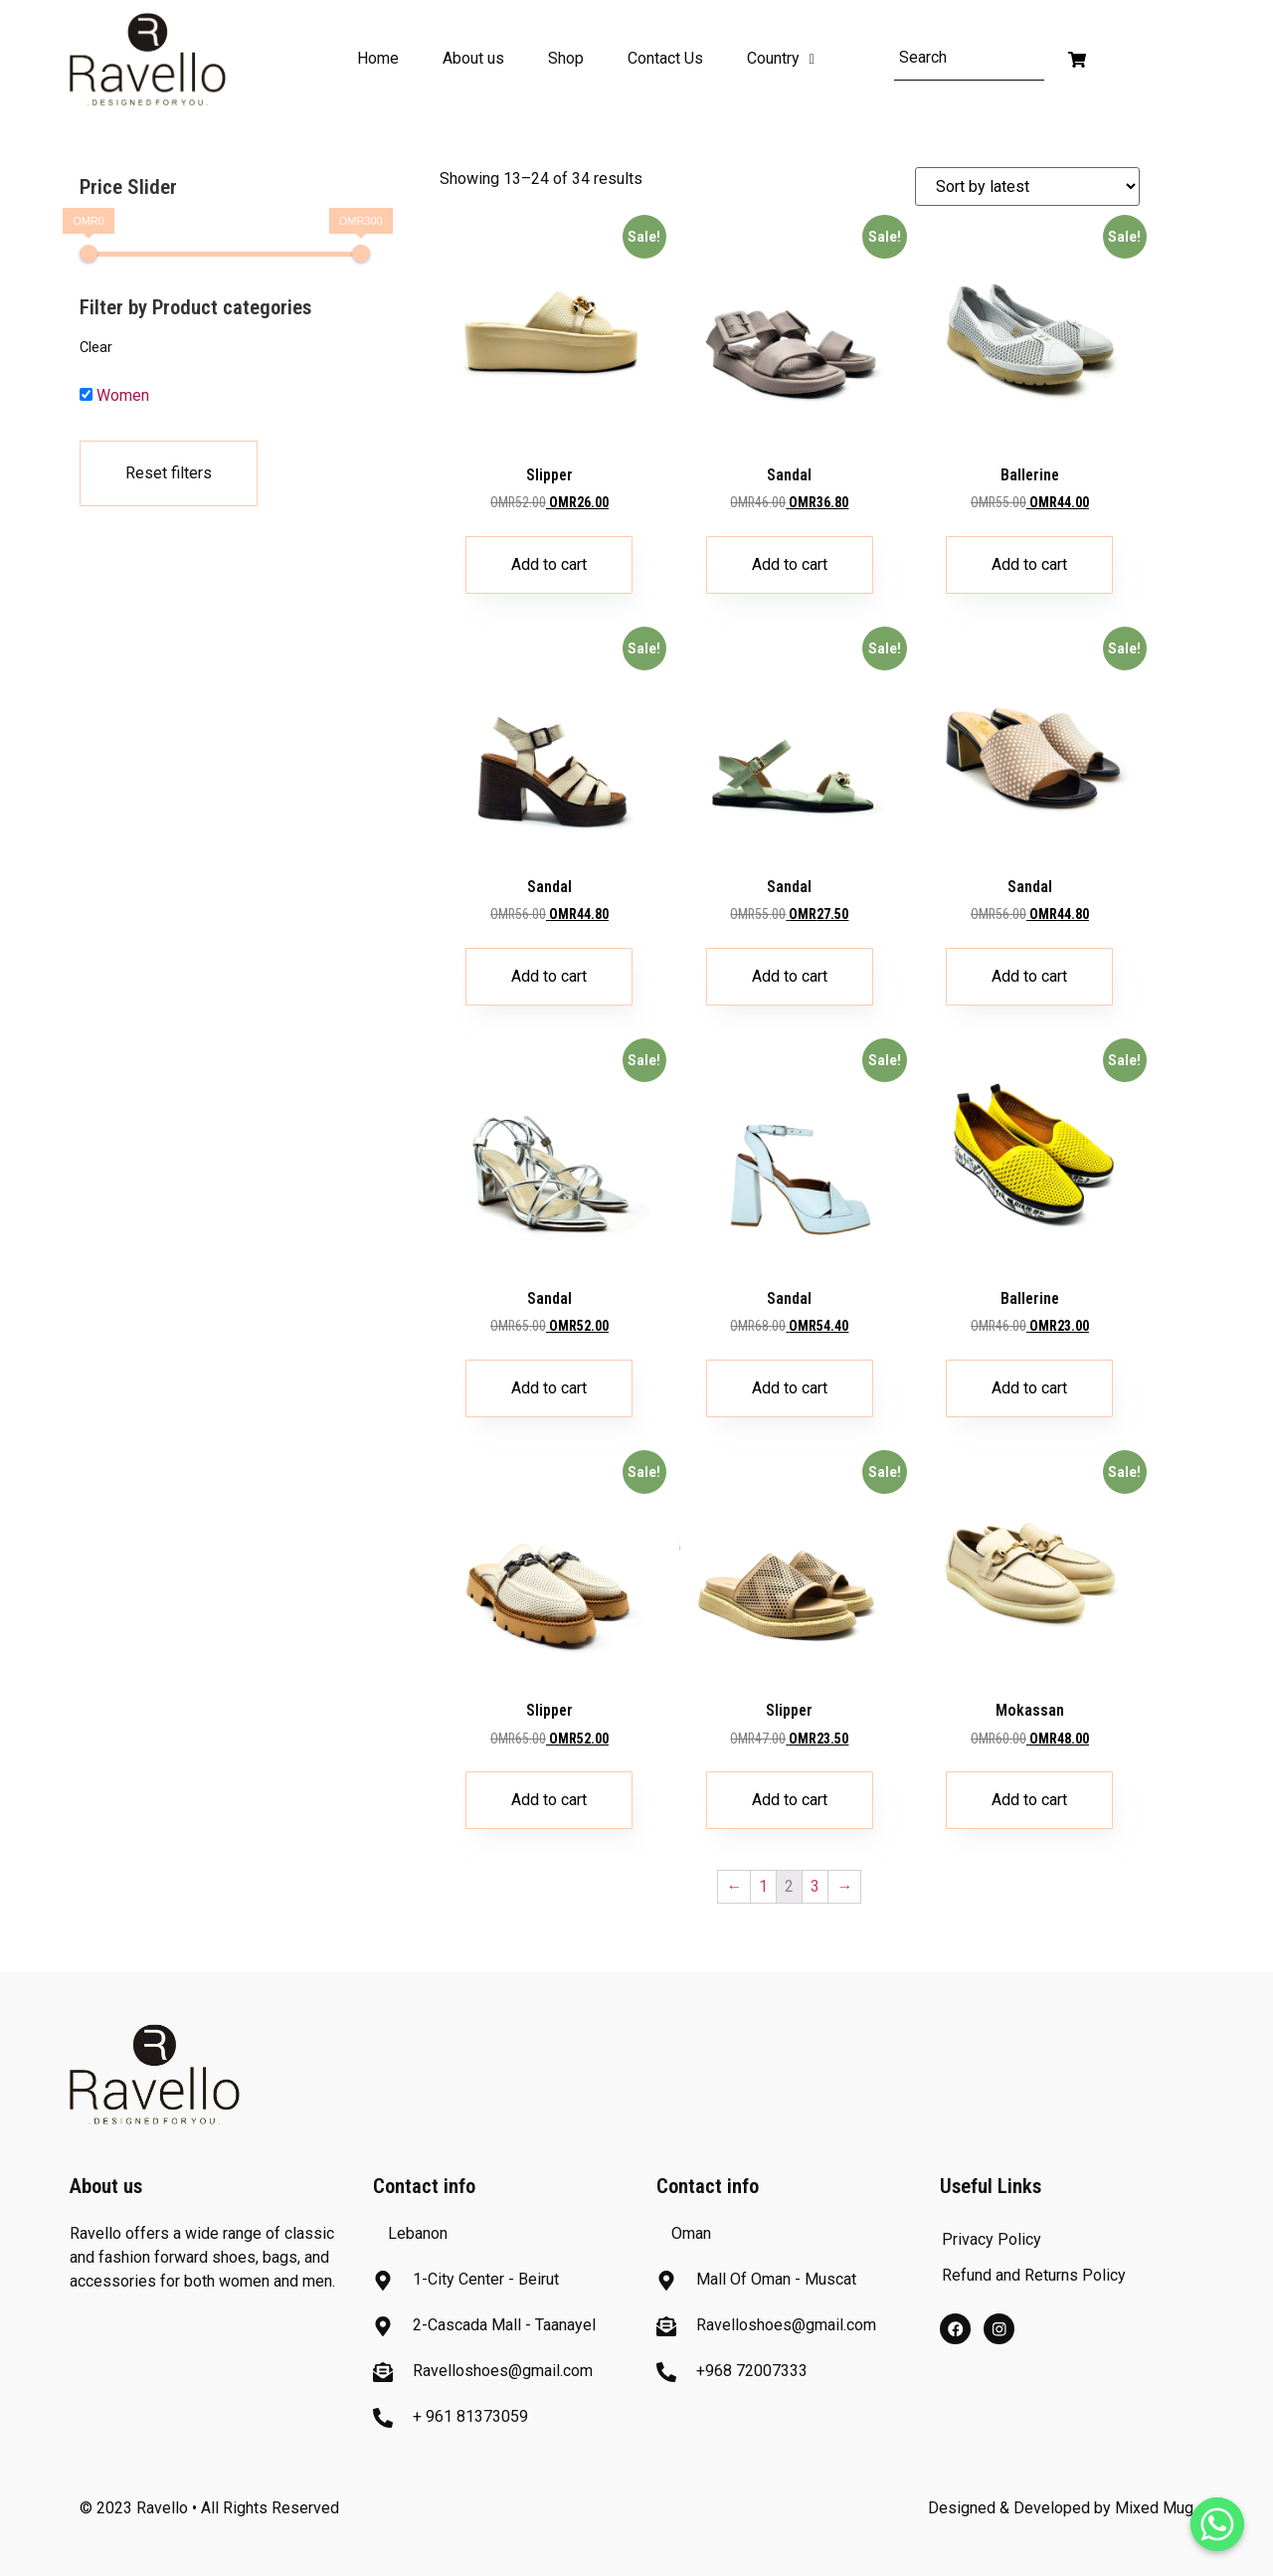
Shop (566, 58)
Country (781, 58)
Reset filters (168, 472)
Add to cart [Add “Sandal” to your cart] (789, 564)
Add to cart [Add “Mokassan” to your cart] (1029, 1799)
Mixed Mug (1154, 2507)
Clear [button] (96, 347)
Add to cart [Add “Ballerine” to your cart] (1029, 564)
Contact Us (665, 58)
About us (473, 58)
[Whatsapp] (1217, 2524)
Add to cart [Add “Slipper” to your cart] (549, 564)
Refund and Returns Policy (1034, 2275)
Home (378, 58)
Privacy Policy (991, 2239)
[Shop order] (1027, 186)
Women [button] (122, 395)
